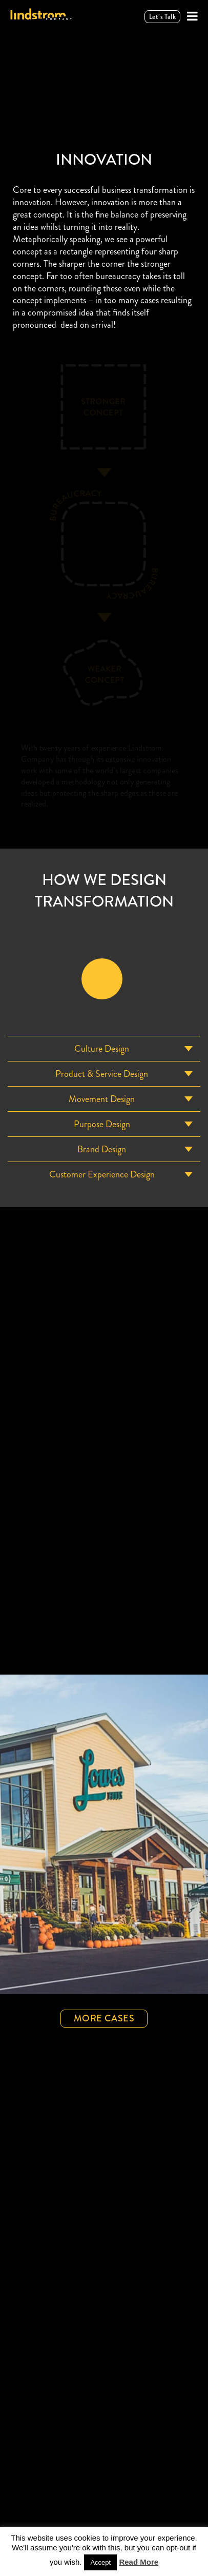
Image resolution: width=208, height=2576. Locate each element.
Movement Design (102, 1098)
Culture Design (101, 1048)
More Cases (104, 2017)
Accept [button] (100, 2562)
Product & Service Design (101, 1073)
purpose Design (102, 1123)
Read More (138, 2561)
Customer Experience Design (102, 1174)
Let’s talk (162, 16)
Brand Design (101, 1148)
